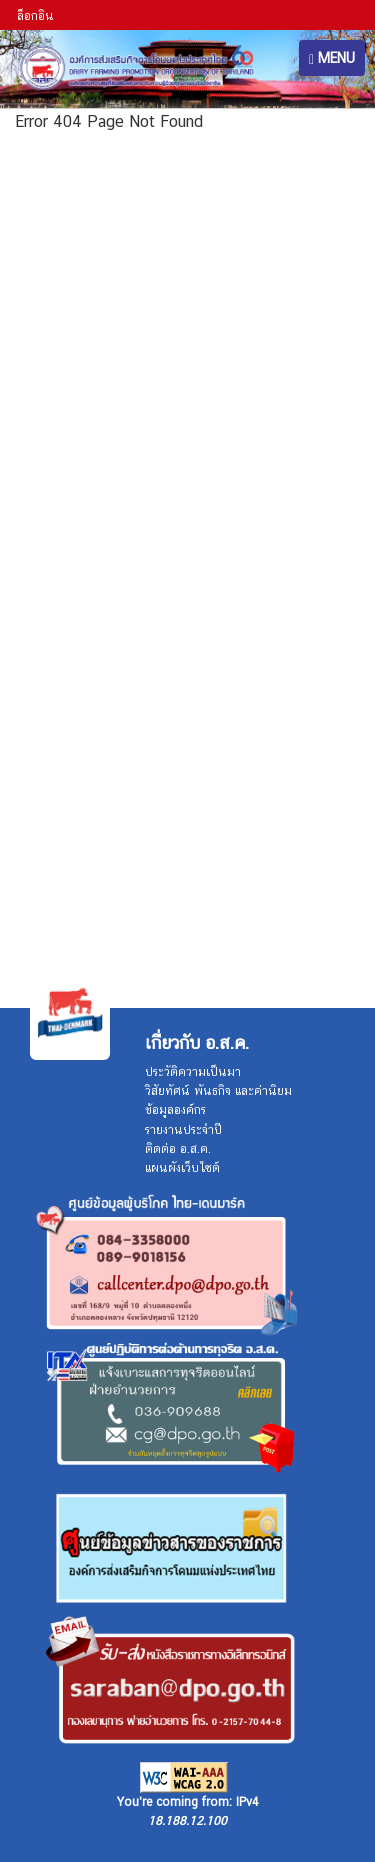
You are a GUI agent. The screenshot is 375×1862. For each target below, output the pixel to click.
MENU (332, 58)
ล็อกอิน (35, 16)
